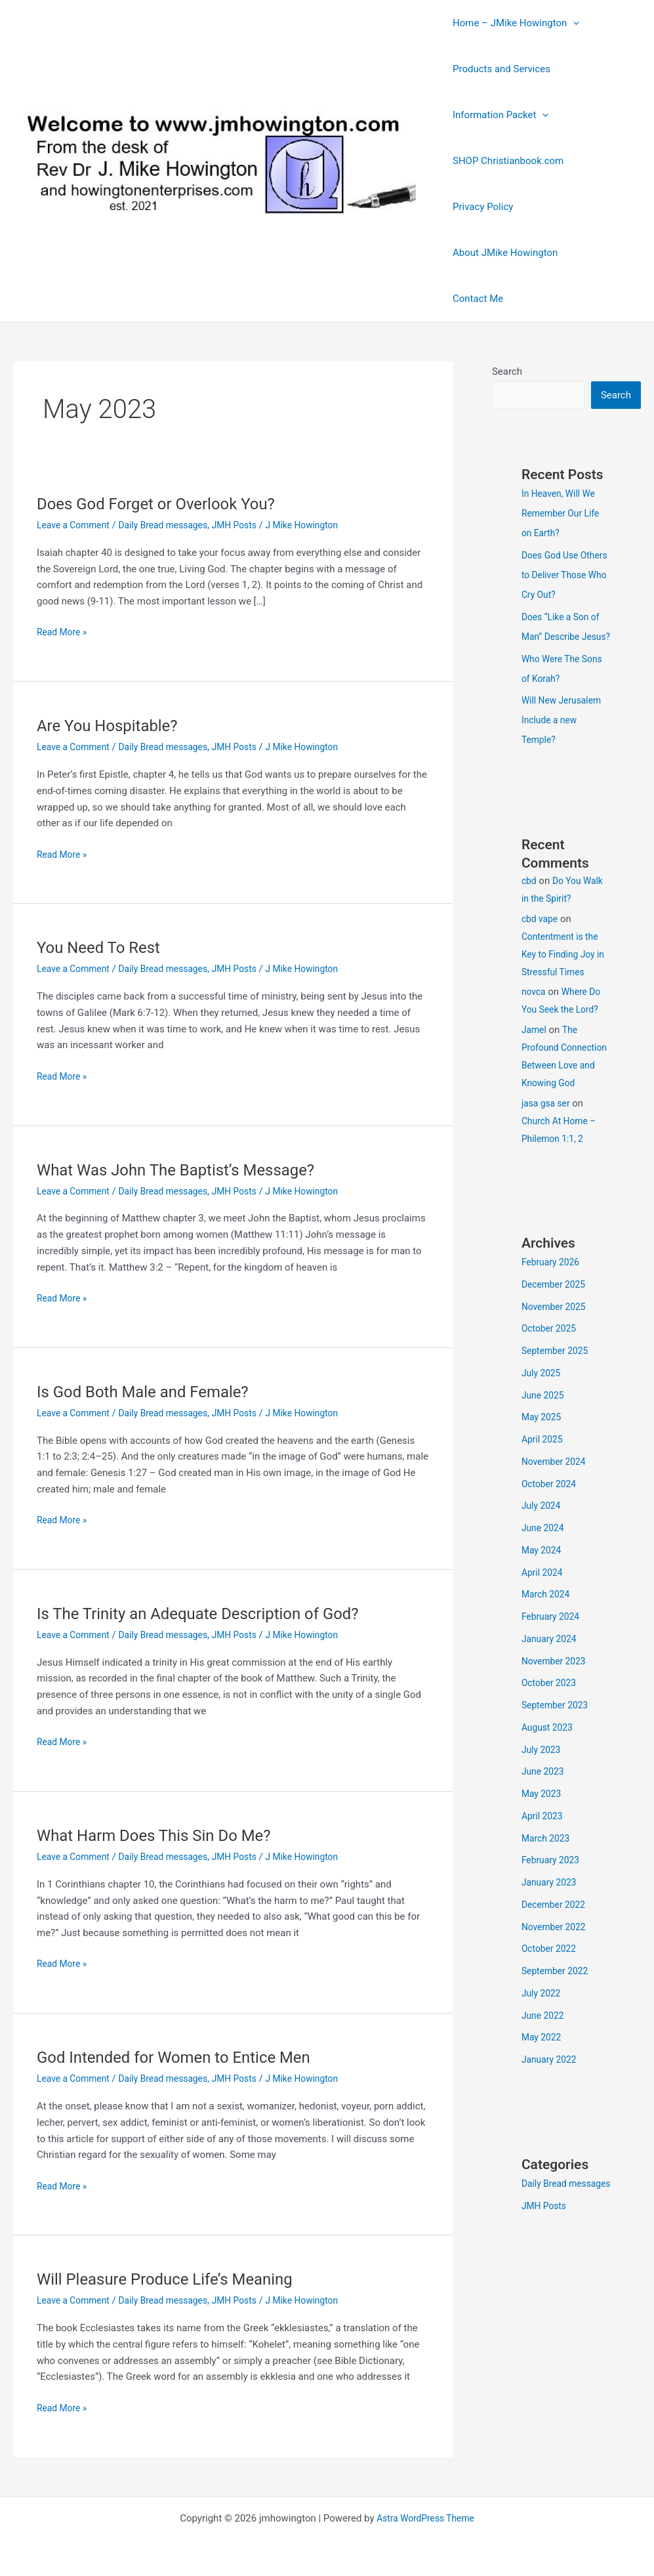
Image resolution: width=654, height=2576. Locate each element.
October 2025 (551, 1367)
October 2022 (551, 1987)
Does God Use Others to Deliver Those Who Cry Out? (565, 576)
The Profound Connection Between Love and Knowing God (561, 1086)
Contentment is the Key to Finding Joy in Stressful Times (563, 975)
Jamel (534, 1051)
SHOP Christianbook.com (504, 161)
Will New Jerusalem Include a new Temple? (564, 741)
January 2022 (551, 2098)
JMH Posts (250, 525)
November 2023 (556, 1700)
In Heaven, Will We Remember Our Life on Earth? (563, 514)
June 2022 (544, 2054)
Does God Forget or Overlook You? (166, 503)
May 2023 (543, 1832)
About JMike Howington (501, 253)
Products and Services (498, 69)
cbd (529, 902)
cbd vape (541, 940)
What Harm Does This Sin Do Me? (164, 1835)
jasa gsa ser (547, 1142)
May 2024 (543, 1589)
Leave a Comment (76, 525)
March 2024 (547, 1633)
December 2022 (556, 1943)
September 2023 (557, 1744)
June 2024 (544, 1567)
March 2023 (547, 1877)
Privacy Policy (479, 207)
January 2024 (551, 1677)
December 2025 (556, 1323)
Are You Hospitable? (113, 725)
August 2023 (549, 1766)
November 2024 (556, 1500)
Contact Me (474, 299)
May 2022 (543, 2076)
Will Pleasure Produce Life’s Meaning (176, 2279)
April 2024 (543, 1611)
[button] (569, 23)
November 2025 (556, 1345)
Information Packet (497, 115)
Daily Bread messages (173, 525)
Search (507, 371)
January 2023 (551, 1921)
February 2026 (552, 1301)
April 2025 (543, 1478)
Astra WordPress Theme (426, 2518)
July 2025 (542, 1412)
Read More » (64, 632)
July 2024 (542, 1544)
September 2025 (557, 1389)
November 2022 (556, 1966)
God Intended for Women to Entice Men (186, 2057)
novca (534, 1013)
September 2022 (557, 2010)
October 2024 (551, 1523)
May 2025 (543, 1456)
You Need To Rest (104, 947)
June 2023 (544, 1810)
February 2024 (552, 1655)
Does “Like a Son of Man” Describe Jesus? (563, 638)
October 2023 (551, 1721)
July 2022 (542, 2032)
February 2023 (552, 1899)
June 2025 (544, 1434)
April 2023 (543, 1855)
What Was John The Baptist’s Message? (188, 1169)
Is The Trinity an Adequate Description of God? (212, 1613)
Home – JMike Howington (512, 23)
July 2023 (542, 1788)
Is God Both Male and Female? (152, 1391)
